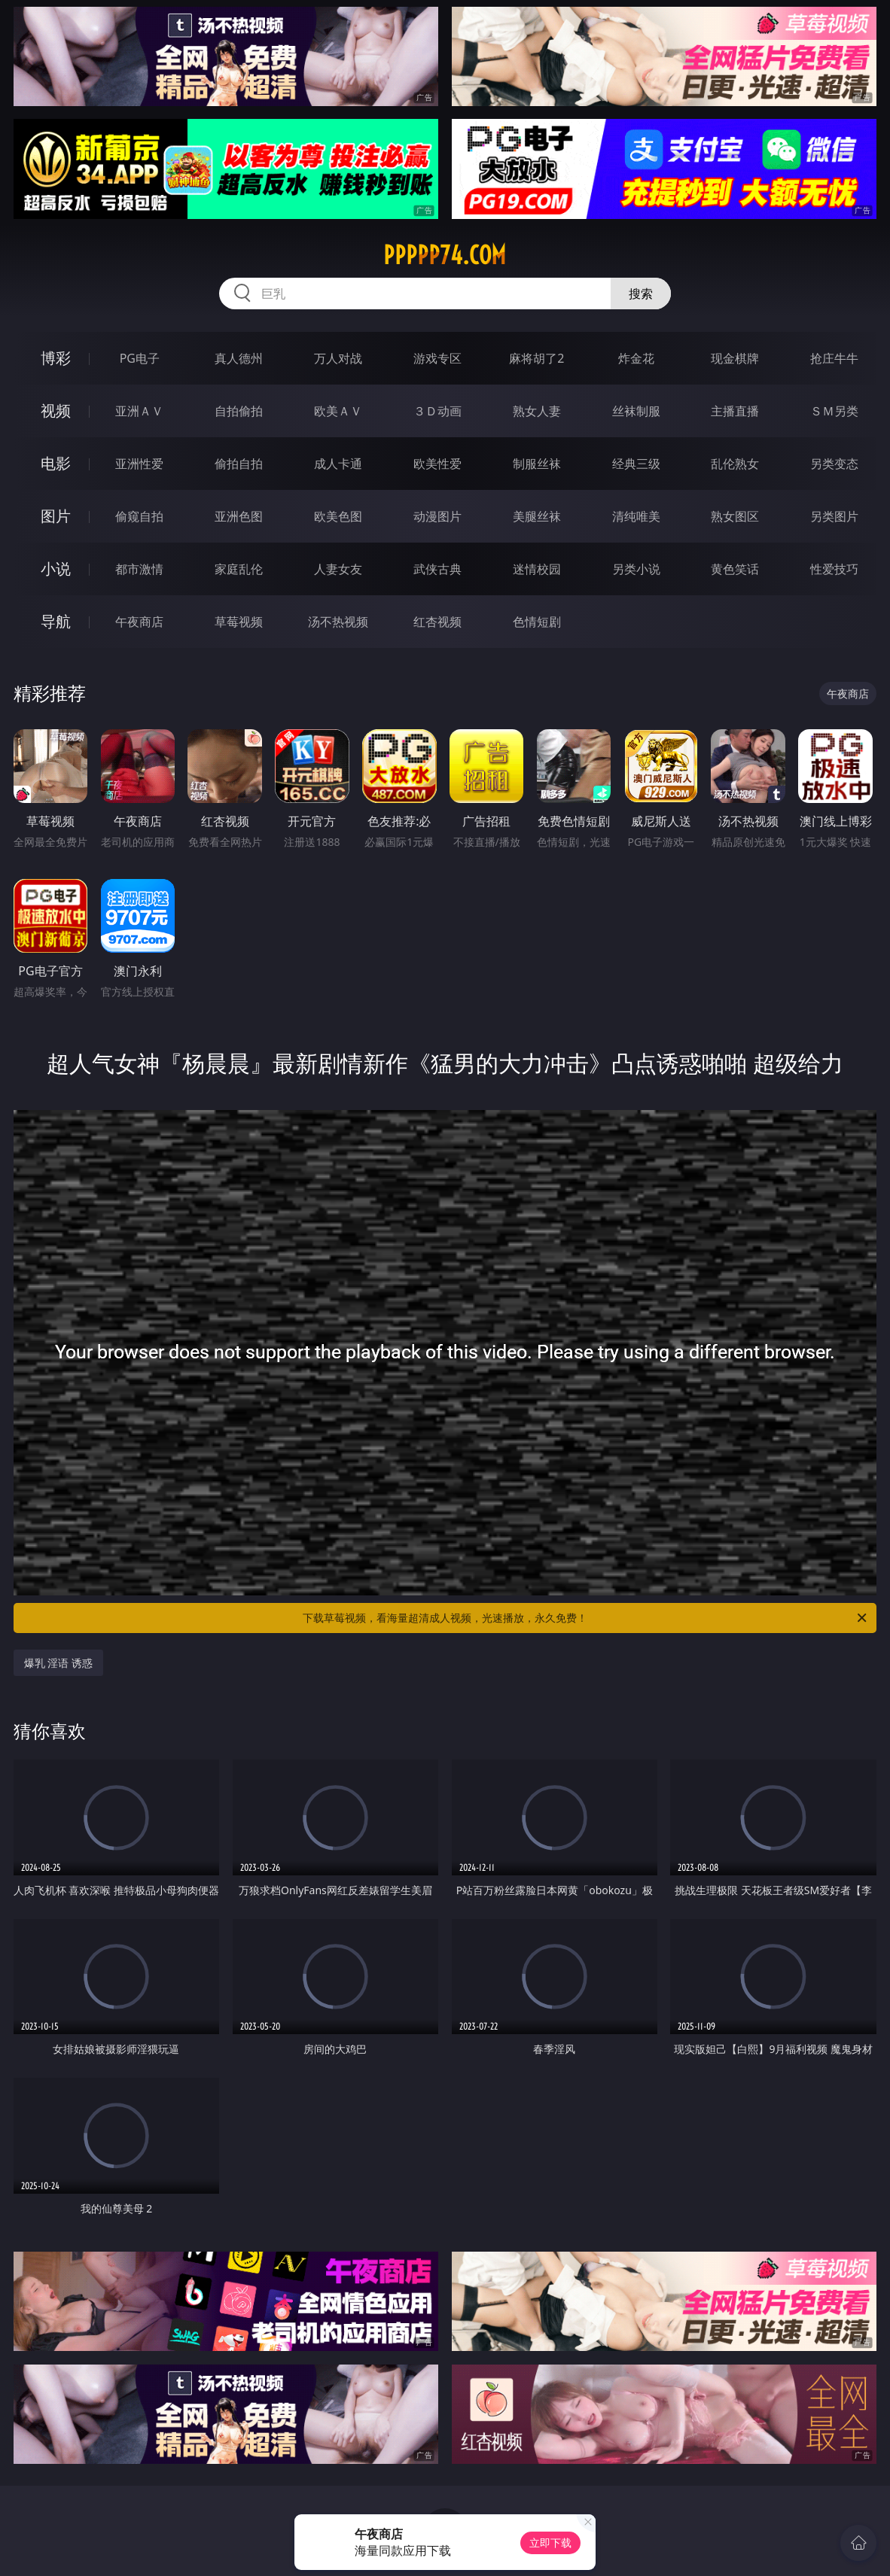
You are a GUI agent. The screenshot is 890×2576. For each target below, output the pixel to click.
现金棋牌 (735, 358)
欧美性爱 (437, 463)
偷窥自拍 (139, 516)
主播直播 (735, 411)
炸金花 (636, 358)
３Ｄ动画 (437, 411)
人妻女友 (338, 569)
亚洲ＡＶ (139, 411)
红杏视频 (437, 621)
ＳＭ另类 (834, 411)
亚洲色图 (239, 516)
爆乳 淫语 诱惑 (58, 1663)
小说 (56, 568)
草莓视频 (239, 621)
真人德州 (239, 358)
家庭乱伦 (239, 569)
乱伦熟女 (735, 463)
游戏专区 (437, 358)
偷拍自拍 (239, 463)
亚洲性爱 (139, 463)
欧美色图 (338, 516)
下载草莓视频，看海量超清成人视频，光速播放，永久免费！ (586, 1618)
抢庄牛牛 (834, 358)
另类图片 (834, 516)
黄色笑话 (735, 569)
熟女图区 (735, 516)
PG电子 (140, 358)
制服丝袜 (537, 463)
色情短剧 (537, 621)
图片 (56, 516)
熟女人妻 (537, 411)
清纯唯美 (636, 516)
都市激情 (139, 569)
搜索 (641, 293)
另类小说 (636, 569)
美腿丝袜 (537, 516)
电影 (56, 463)
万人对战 (338, 358)
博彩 (56, 358)
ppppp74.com (444, 255)
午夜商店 (139, 621)
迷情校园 (537, 569)
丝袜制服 (636, 411)
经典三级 (636, 463)
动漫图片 (437, 516)
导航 (56, 621)
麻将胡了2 (536, 358)
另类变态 (834, 463)
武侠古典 (437, 569)
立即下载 (550, 2542)
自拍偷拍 (239, 411)
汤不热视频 (338, 621)
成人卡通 (338, 463)
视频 (56, 410)
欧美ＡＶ (338, 411)
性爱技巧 (834, 569)
